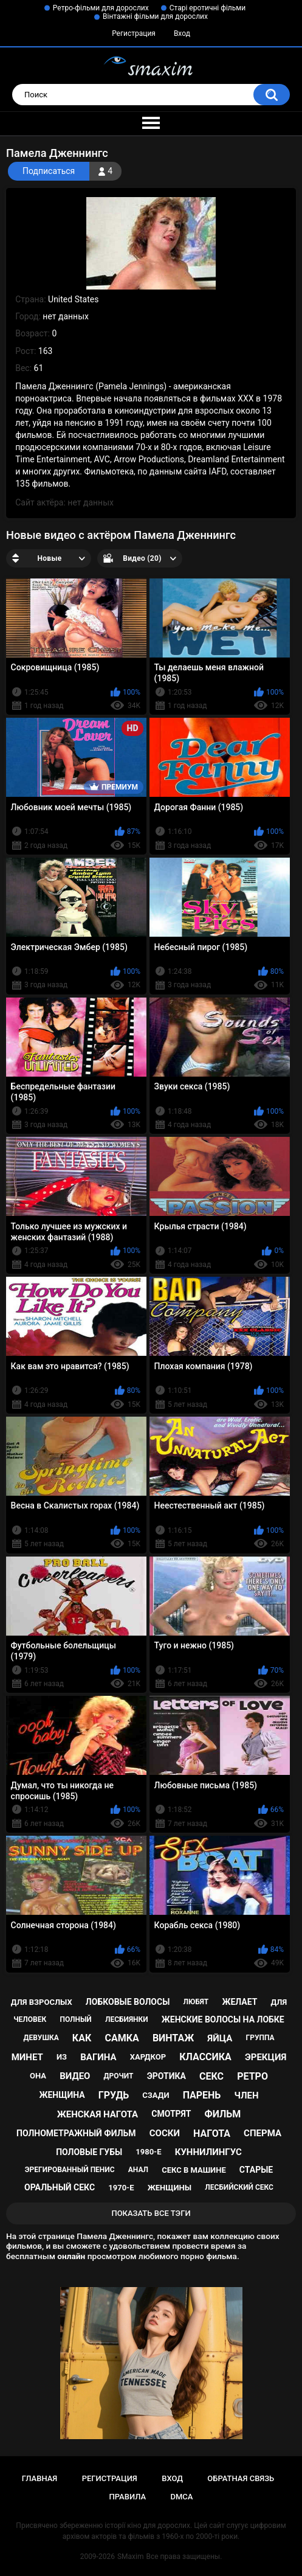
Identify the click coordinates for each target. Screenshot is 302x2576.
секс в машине (194, 2170)
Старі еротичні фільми (207, 8)
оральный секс (59, 2187)
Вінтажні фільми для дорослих (155, 16)
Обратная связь (240, 2478)
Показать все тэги (150, 2213)
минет (27, 2057)
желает (239, 2002)
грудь (113, 2095)
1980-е (148, 2151)
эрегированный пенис (70, 2169)
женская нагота (97, 2114)
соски (164, 2133)
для (279, 2002)
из (62, 2056)
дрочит (119, 2076)
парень (202, 2095)
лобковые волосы (128, 2002)
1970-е (121, 2187)
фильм (223, 2114)
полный (75, 2019)
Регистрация (134, 33)
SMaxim (130, 2556)
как (81, 2038)
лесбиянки (126, 2019)
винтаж (173, 2038)
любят (196, 2002)
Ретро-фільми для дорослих (101, 8)
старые (256, 2170)
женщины (169, 2187)
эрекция (265, 2057)
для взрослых (41, 2002)
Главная (40, 2478)
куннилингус (208, 2152)
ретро (252, 2076)
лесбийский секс (239, 2187)
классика (205, 2057)
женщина (61, 2095)
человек (29, 2019)
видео (75, 2076)
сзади (155, 2095)
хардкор (148, 2056)
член (246, 2095)
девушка (41, 2037)
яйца (219, 2038)
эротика (166, 2076)
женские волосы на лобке (223, 2019)
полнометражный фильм (76, 2133)
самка (122, 2038)
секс (211, 2076)
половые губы (89, 2152)
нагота (211, 2133)
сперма (262, 2133)
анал (138, 2169)
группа (259, 2037)
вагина (98, 2057)
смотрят (171, 2114)
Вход (182, 33)
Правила (127, 2496)
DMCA (182, 2496)
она (38, 2075)
